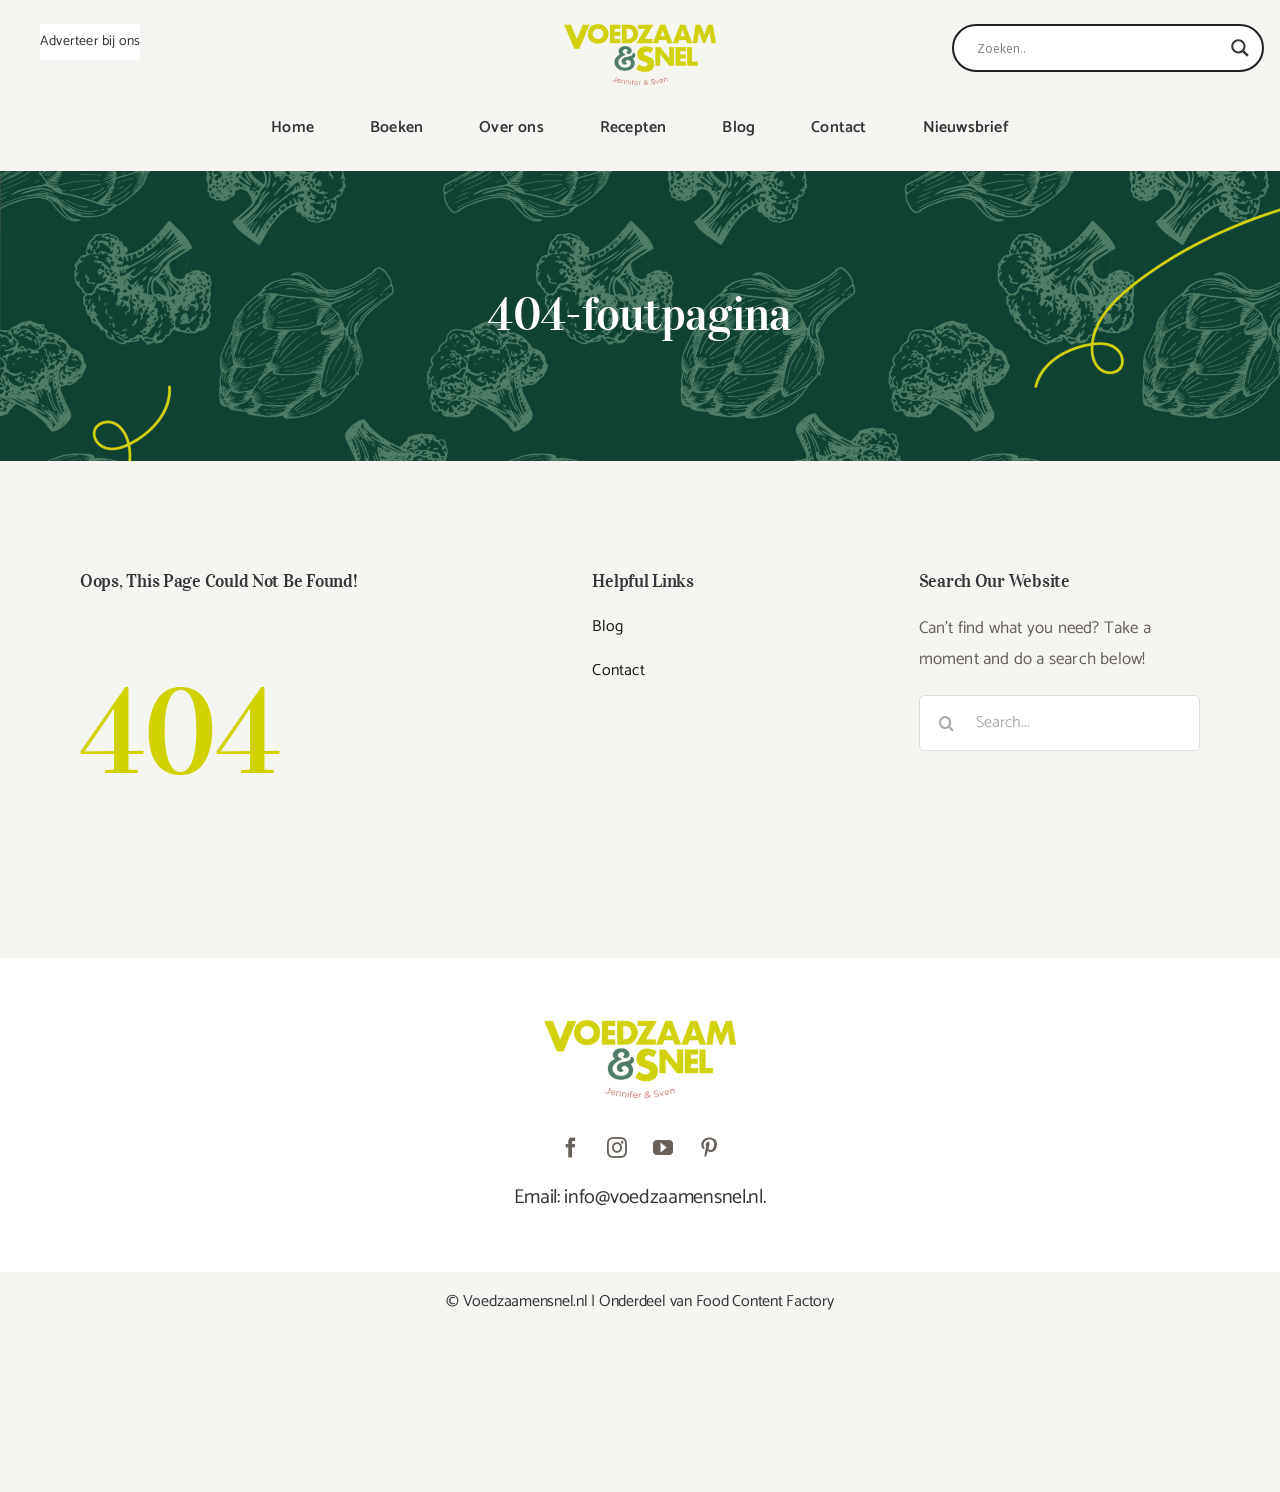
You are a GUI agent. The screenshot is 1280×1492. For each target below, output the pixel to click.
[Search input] (1099, 48)
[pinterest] (709, 1148)
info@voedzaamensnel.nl (663, 1197)
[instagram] (617, 1148)
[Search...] (1059, 723)
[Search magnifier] (1240, 48)
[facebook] (571, 1148)
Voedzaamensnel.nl (525, 1301)
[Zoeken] (947, 723)
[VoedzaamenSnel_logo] (640, 32)
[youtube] (663, 1148)
